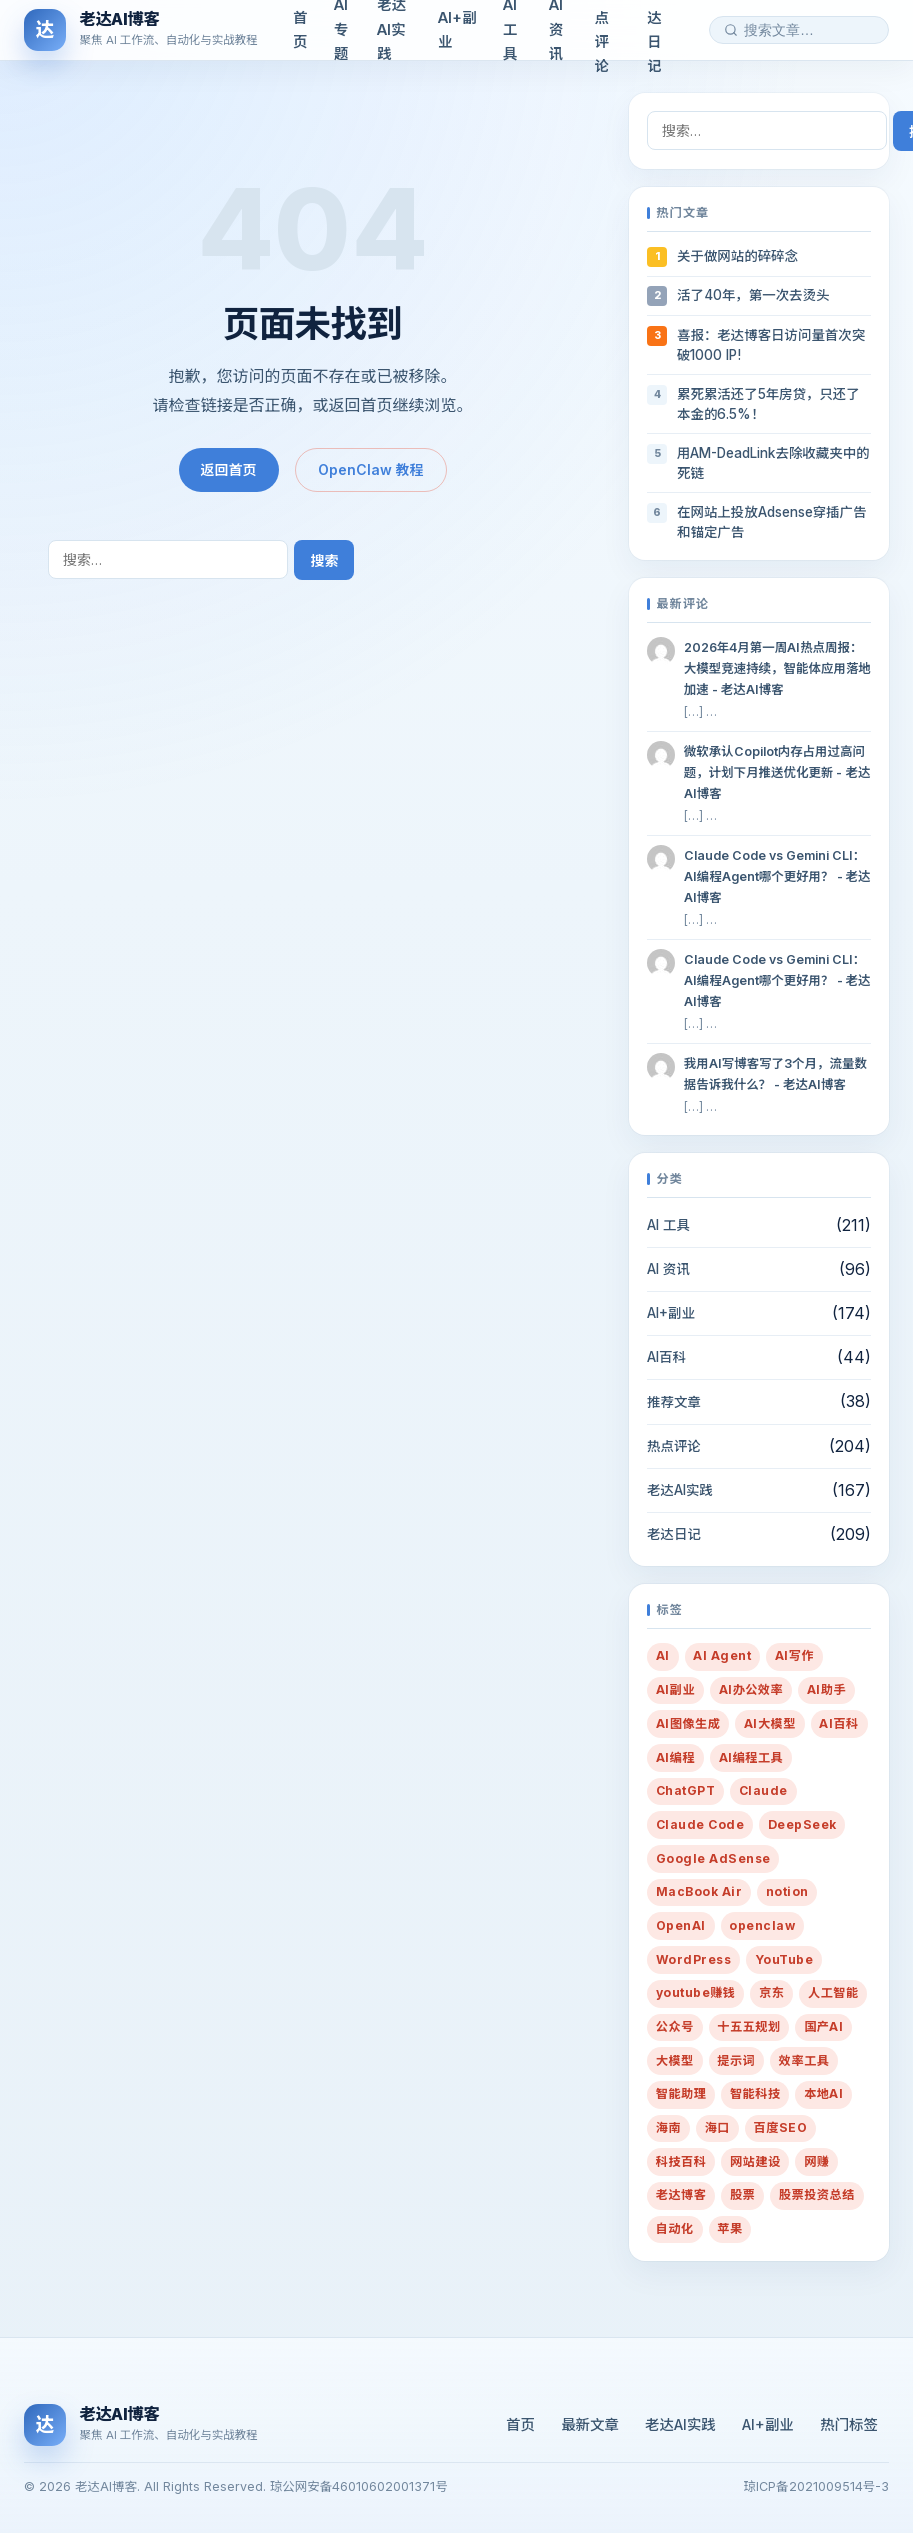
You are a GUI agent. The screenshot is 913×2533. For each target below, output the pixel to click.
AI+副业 (671, 1313)
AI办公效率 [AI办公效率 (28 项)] (751, 1689)
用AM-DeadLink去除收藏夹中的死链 (773, 463)
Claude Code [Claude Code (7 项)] (700, 1824)
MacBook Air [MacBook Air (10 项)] (699, 1891)
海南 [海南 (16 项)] (668, 2127)
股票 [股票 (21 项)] (742, 2194)
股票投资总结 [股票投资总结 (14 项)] (817, 2194)
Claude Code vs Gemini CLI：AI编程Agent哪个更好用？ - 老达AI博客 (777, 876)
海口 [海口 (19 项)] (717, 2127)
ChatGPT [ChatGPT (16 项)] (685, 1790)
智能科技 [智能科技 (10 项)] (755, 2093)
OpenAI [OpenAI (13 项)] (681, 1925)
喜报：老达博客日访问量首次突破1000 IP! (771, 345)
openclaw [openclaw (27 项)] (762, 1925)
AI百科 (666, 1357)
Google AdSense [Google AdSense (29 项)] (713, 1858)
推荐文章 (674, 1402)
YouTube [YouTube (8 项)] (784, 1959)
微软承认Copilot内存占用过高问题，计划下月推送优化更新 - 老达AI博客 (777, 772)
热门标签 (849, 2424)
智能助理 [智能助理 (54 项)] (681, 2093)
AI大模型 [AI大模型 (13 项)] (770, 1723)
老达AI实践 (680, 1490)
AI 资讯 (668, 1269)
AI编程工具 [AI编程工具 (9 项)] (751, 1757)
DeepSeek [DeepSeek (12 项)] (802, 1824)
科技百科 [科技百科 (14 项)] (681, 2161)
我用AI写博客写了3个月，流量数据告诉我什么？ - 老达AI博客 (775, 1074)
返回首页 (229, 469)
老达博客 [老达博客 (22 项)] (681, 2194)
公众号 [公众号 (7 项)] (675, 2026)
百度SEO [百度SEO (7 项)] (781, 2127)
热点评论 (674, 1446)
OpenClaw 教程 (371, 469)
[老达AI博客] (141, 30)
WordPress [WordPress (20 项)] (693, 1959)
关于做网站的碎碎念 (737, 256)
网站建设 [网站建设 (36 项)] (755, 2161)
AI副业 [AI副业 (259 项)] (675, 1689)
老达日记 (674, 1534)
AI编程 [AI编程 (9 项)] (675, 1757)
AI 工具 (668, 1225)
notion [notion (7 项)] (787, 1891)
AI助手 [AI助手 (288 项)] (826, 1689)
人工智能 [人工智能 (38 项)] (833, 1992)
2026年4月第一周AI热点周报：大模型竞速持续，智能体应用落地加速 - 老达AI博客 (777, 668)
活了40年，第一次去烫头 (753, 295)
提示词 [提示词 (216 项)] (736, 2060)
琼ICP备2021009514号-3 (816, 2486)
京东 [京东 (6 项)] (771, 1992)
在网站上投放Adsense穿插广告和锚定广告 (771, 522)
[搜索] (731, 30)
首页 (520, 2424)
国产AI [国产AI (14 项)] (823, 2026)
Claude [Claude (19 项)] (763, 1790)
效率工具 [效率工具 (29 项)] (804, 2060)
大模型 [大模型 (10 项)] (675, 2060)
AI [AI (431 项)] (663, 1655)
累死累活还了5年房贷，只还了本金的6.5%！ (768, 404)
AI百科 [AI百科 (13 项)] (838, 1723)
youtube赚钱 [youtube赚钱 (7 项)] (696, 1992)
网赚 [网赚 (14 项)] (816, 2161)
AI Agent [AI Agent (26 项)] (722, 1655)
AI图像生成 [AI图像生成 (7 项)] (688, 1723)
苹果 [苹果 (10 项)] (729, 2228)
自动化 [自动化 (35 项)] (675, 2228)
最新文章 (590, 2424)
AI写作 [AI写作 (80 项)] (794, 1655)
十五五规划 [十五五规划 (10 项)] (748, 2026)
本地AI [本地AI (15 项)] (823, 2093)
